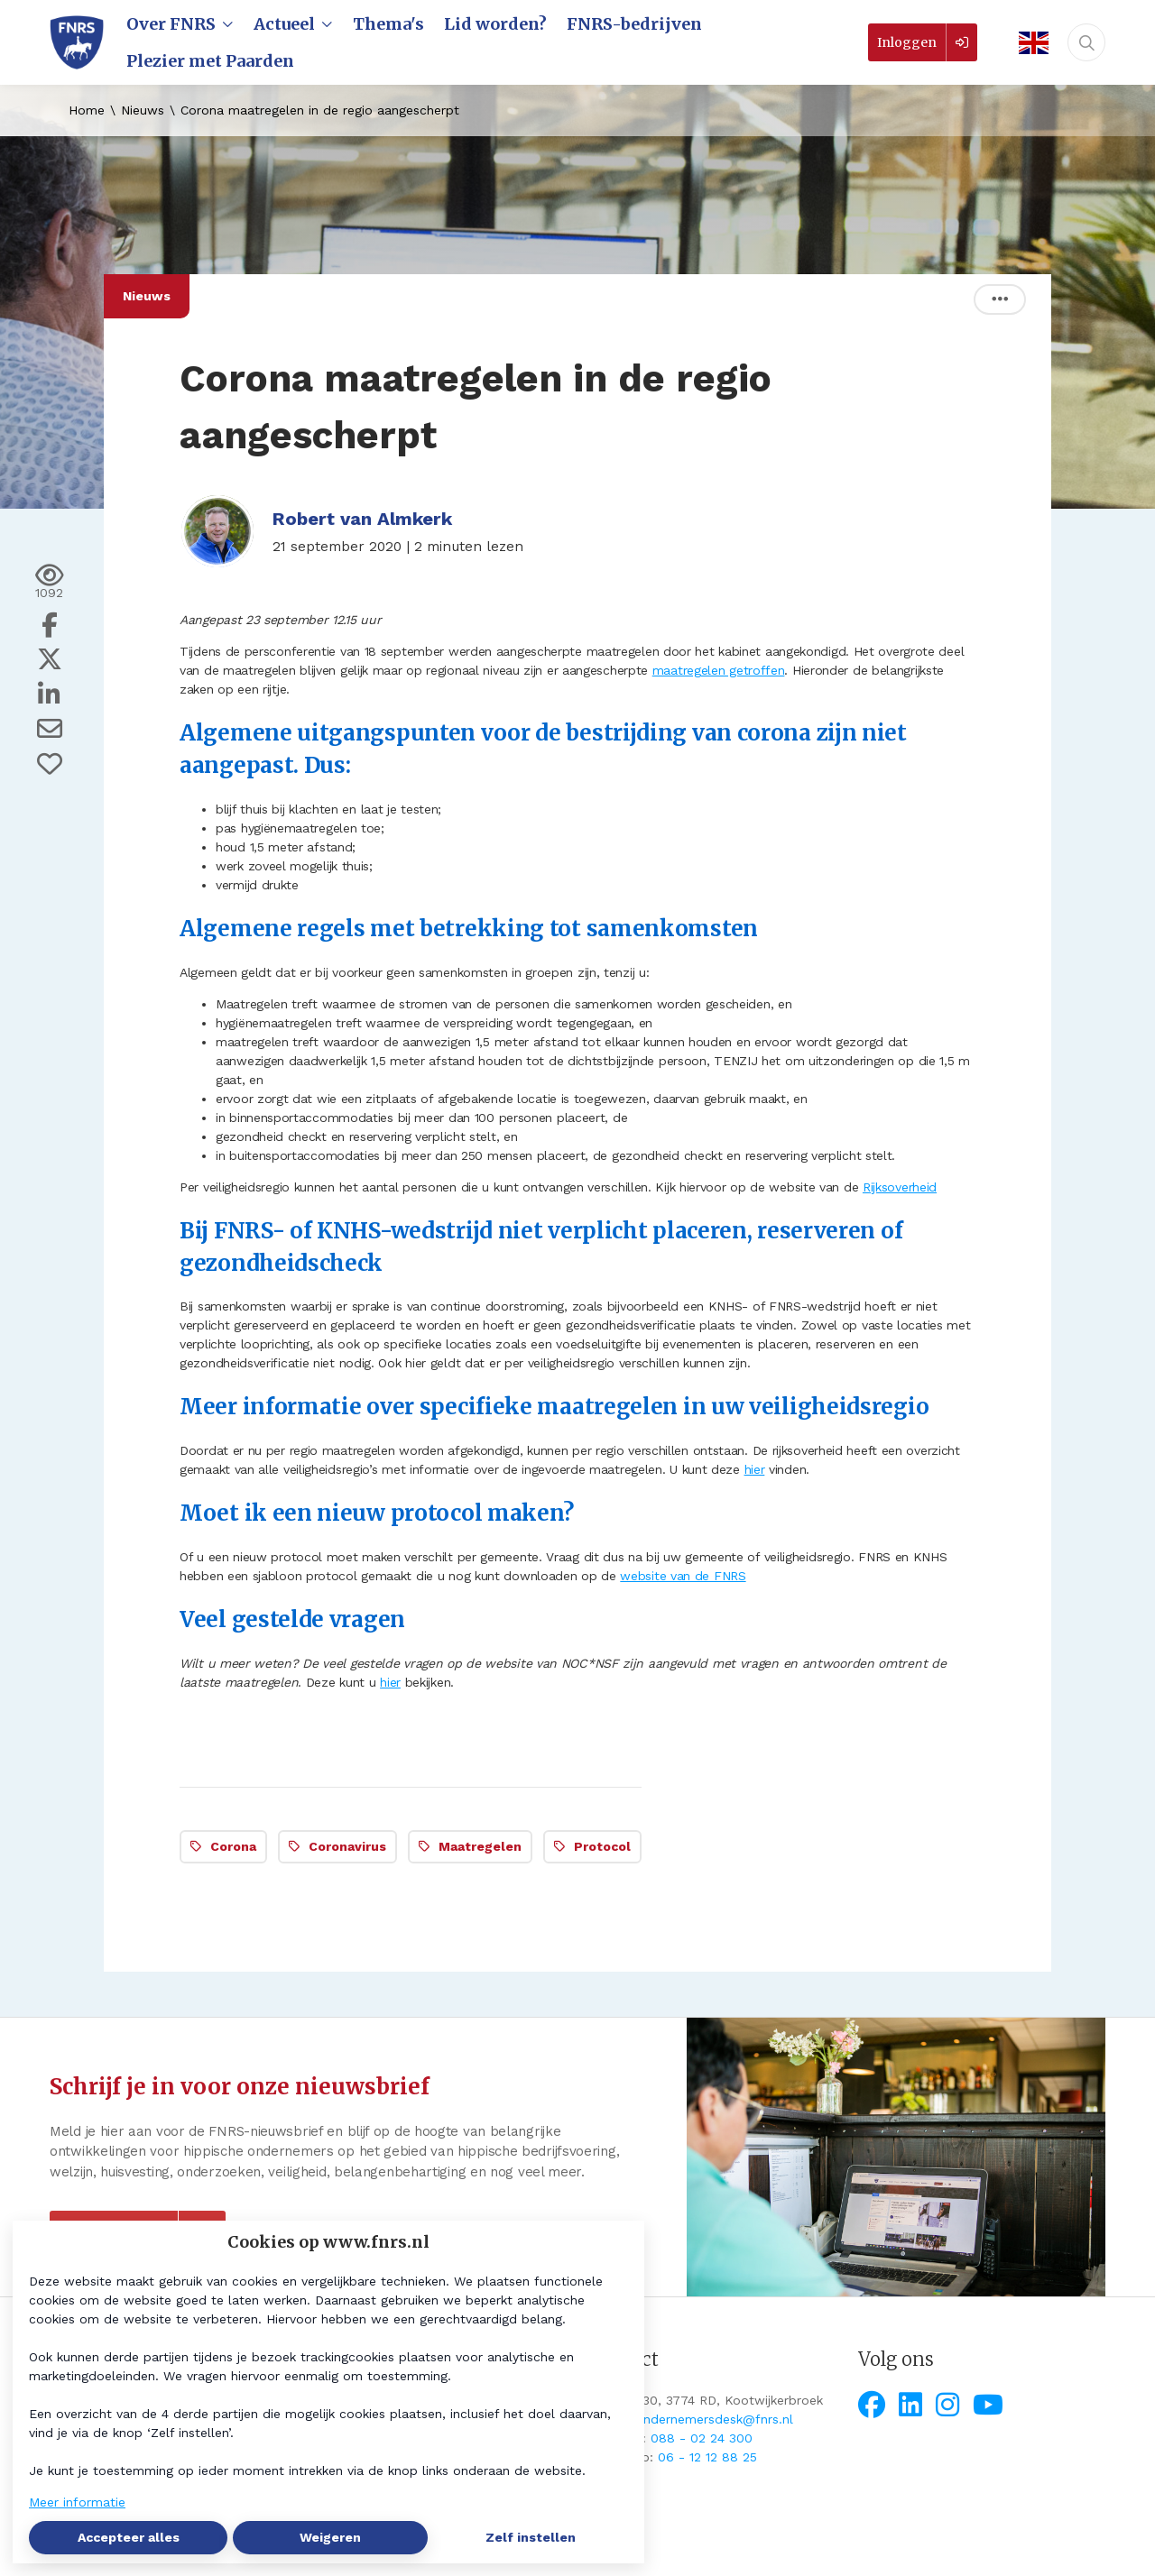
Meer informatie (77, 2502)
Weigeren (330, 2537)
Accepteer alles (129, 2537)
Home (87, 110)
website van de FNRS (682, 1576)
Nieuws (142, 110)
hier (754, 1469)
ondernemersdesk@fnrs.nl (714, 2419)
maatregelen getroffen (718, 670)
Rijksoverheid (900, 1187)
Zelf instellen (530, 2537)
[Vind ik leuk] (49, 764)
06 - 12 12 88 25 (707, 2457)
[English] (1027, 43)
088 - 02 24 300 (702, 2438)
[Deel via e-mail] (49, 728)
